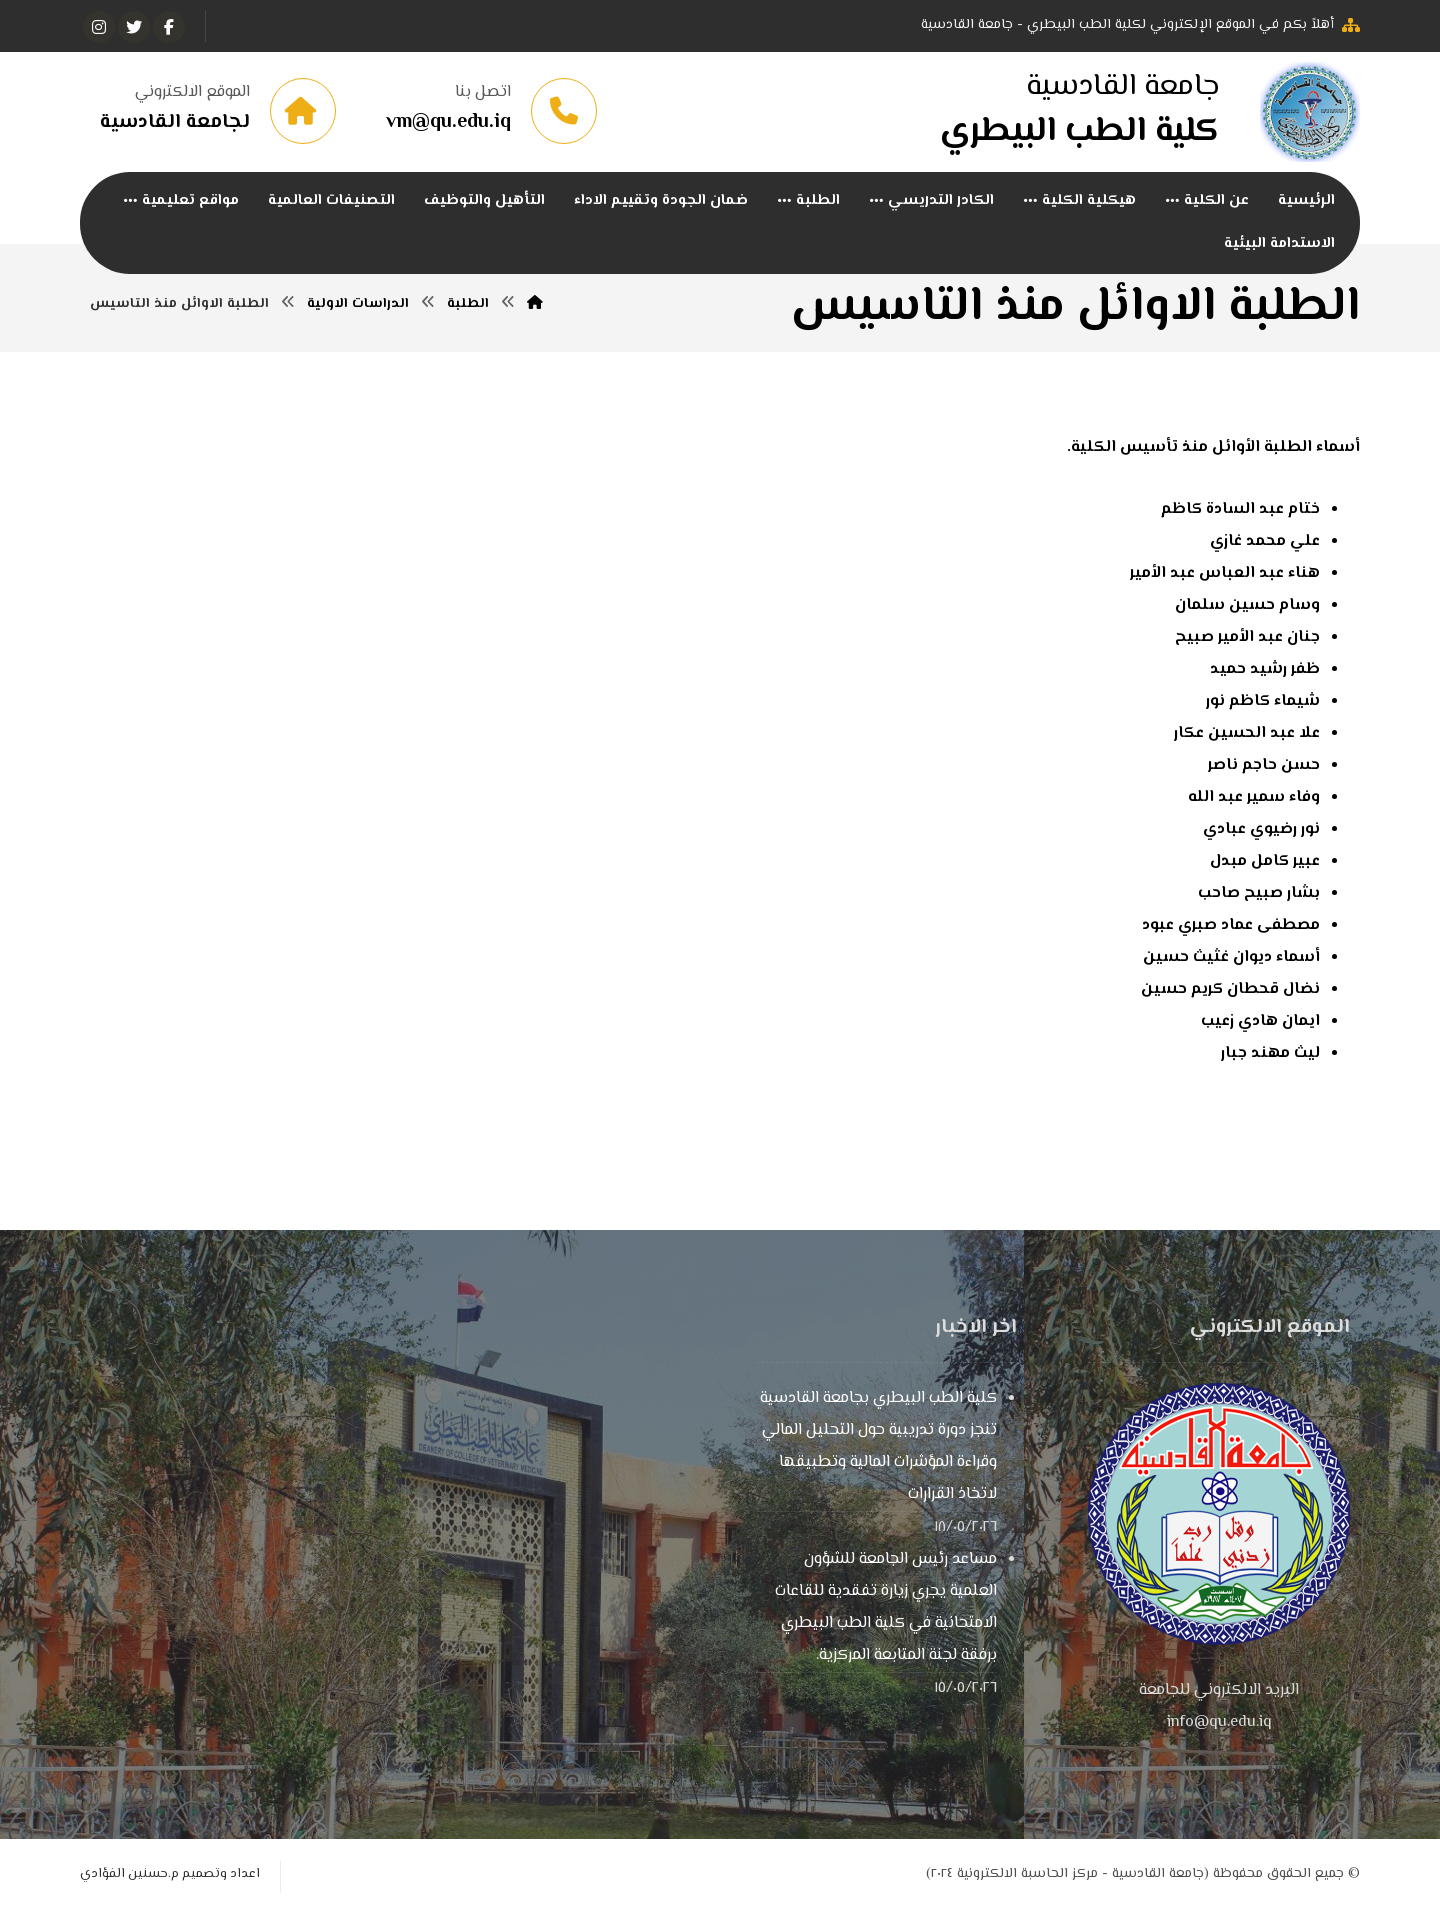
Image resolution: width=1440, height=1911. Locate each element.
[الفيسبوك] (169, 27)
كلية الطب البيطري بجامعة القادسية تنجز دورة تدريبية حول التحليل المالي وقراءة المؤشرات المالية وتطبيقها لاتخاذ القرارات (878, 1446)
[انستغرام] (99, 27)
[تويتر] (134, 27)
